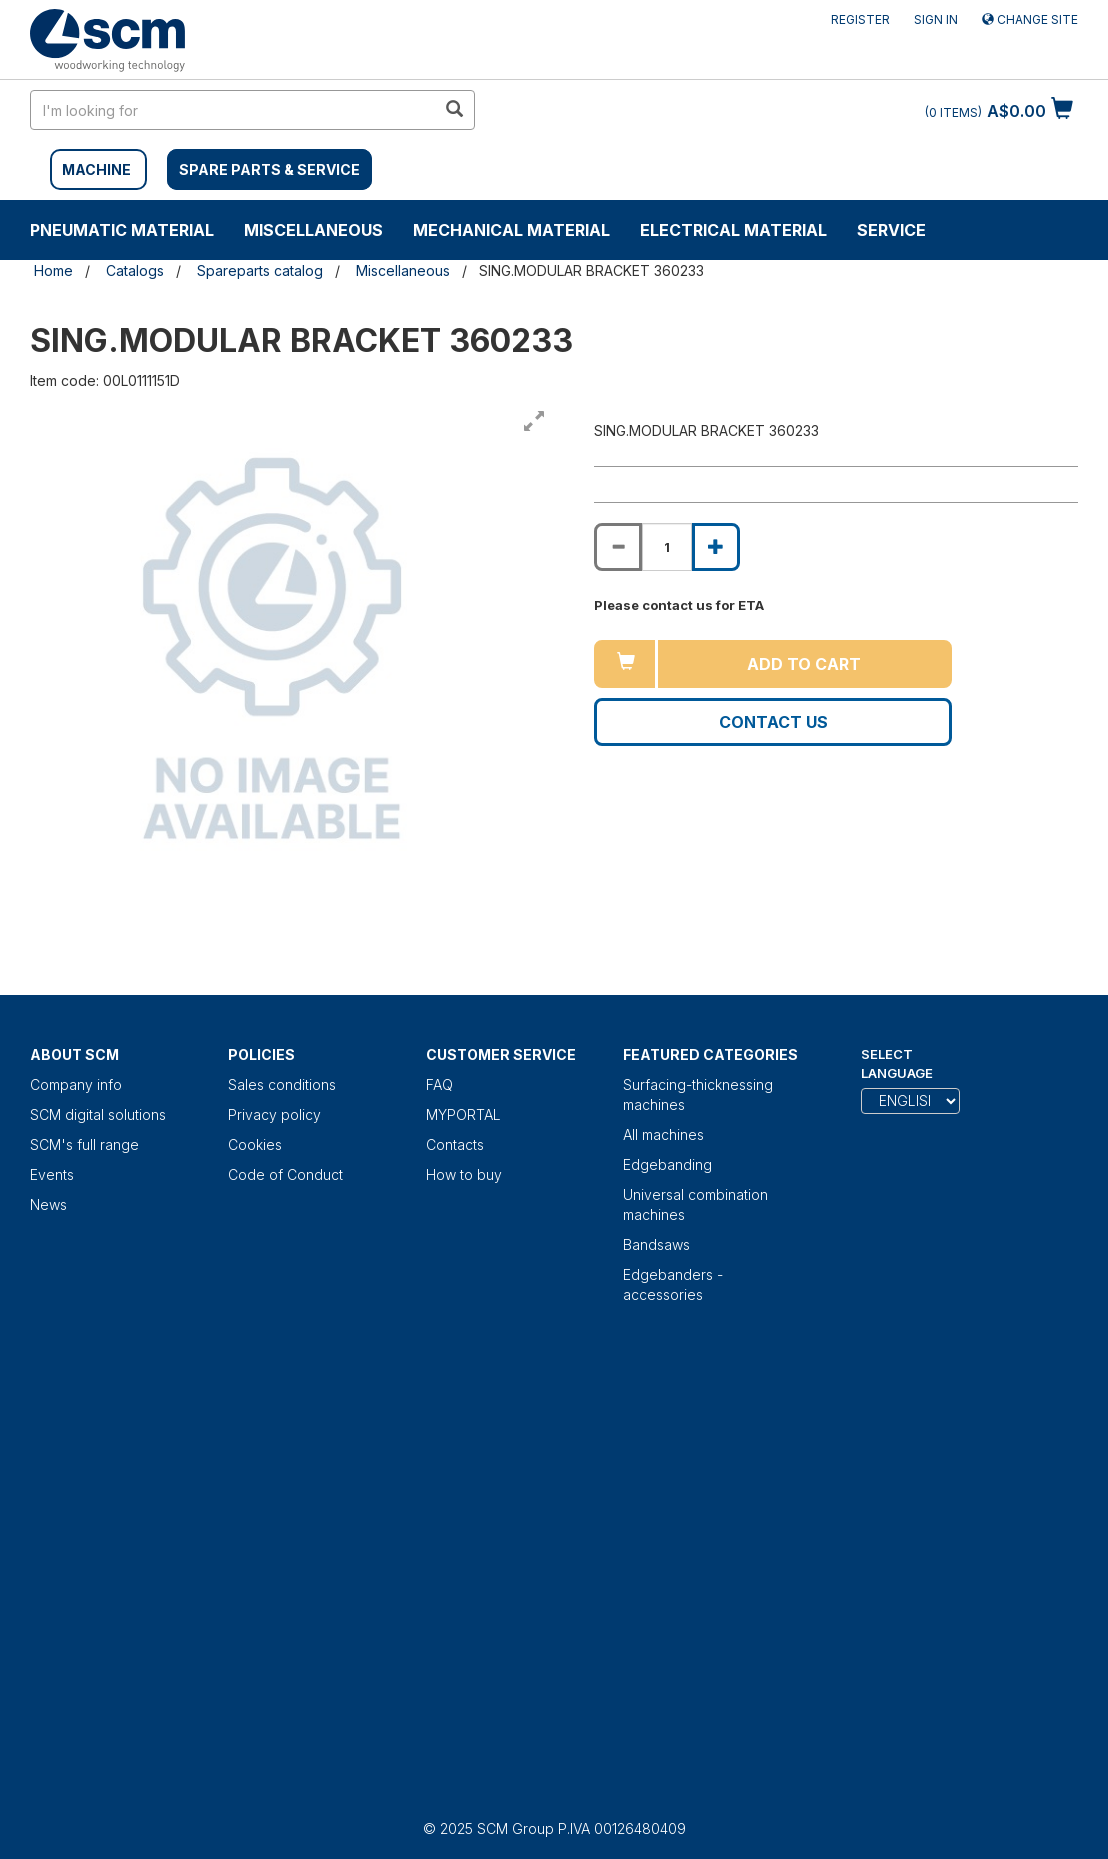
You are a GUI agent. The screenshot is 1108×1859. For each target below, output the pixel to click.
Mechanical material (511, 230)
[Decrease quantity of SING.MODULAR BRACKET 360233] (618, 547)
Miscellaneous (313, 230)
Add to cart (804, 664)
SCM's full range (84, 1144)
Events (52, 1174)
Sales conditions (282, 1084)
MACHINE (96, 169)
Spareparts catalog (260, 270)
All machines (663, 1134)
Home (53, 270)
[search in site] (233, 110)
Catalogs (135, 270)
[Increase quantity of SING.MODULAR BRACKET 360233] (716, 547)
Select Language (897, 1063)
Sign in (936, 19)
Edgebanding (667, 1164)
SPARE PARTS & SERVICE (269, 169)
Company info (76, 1084)
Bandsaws (656, 1244)
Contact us (773, 722)
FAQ (439, 1084)
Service (891, 230)
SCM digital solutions (98, 1114)
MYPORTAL (463, 1114)
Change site (1030, 19)
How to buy (464, 1174)
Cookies (255, 1144)
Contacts (455, 1144)
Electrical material (733, 230)
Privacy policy (274, 1114)
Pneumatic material (122, 230)
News (48, 1204)
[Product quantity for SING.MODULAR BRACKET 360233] (667, 547)
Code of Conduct (285, 1174)
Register (860, 19)
